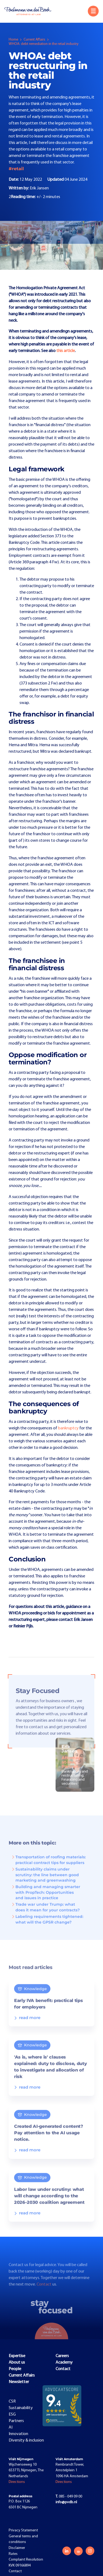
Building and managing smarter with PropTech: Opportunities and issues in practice (45, 1898)
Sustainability (21, 2408)
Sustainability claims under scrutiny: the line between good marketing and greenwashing (45, 1881)
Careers (62, 2356)
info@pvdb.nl (66, 2502)
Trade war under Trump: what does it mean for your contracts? (45, 1913)
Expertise (17, 2356)
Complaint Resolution (26, 2560)
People (15, 2369)
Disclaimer (17, 2548)
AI (10, 2427)
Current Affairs (34, 39)
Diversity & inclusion (26, 2440)
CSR (12, 2401)
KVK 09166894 (20, 2566)
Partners (16, 2421)
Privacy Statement (23, 2530)
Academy (64, 2362)
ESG (12, 2414)
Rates (13, 2554)
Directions (17, 2482)
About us (17, 2362)
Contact (44, 2290)
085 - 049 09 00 (69, 2497)
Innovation (18, 2434)
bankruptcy (68, 1428)
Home (13, 39)
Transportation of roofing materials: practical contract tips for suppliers (48, 1866)
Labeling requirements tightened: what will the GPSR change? (47, 1925)
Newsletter (19, 2382)
